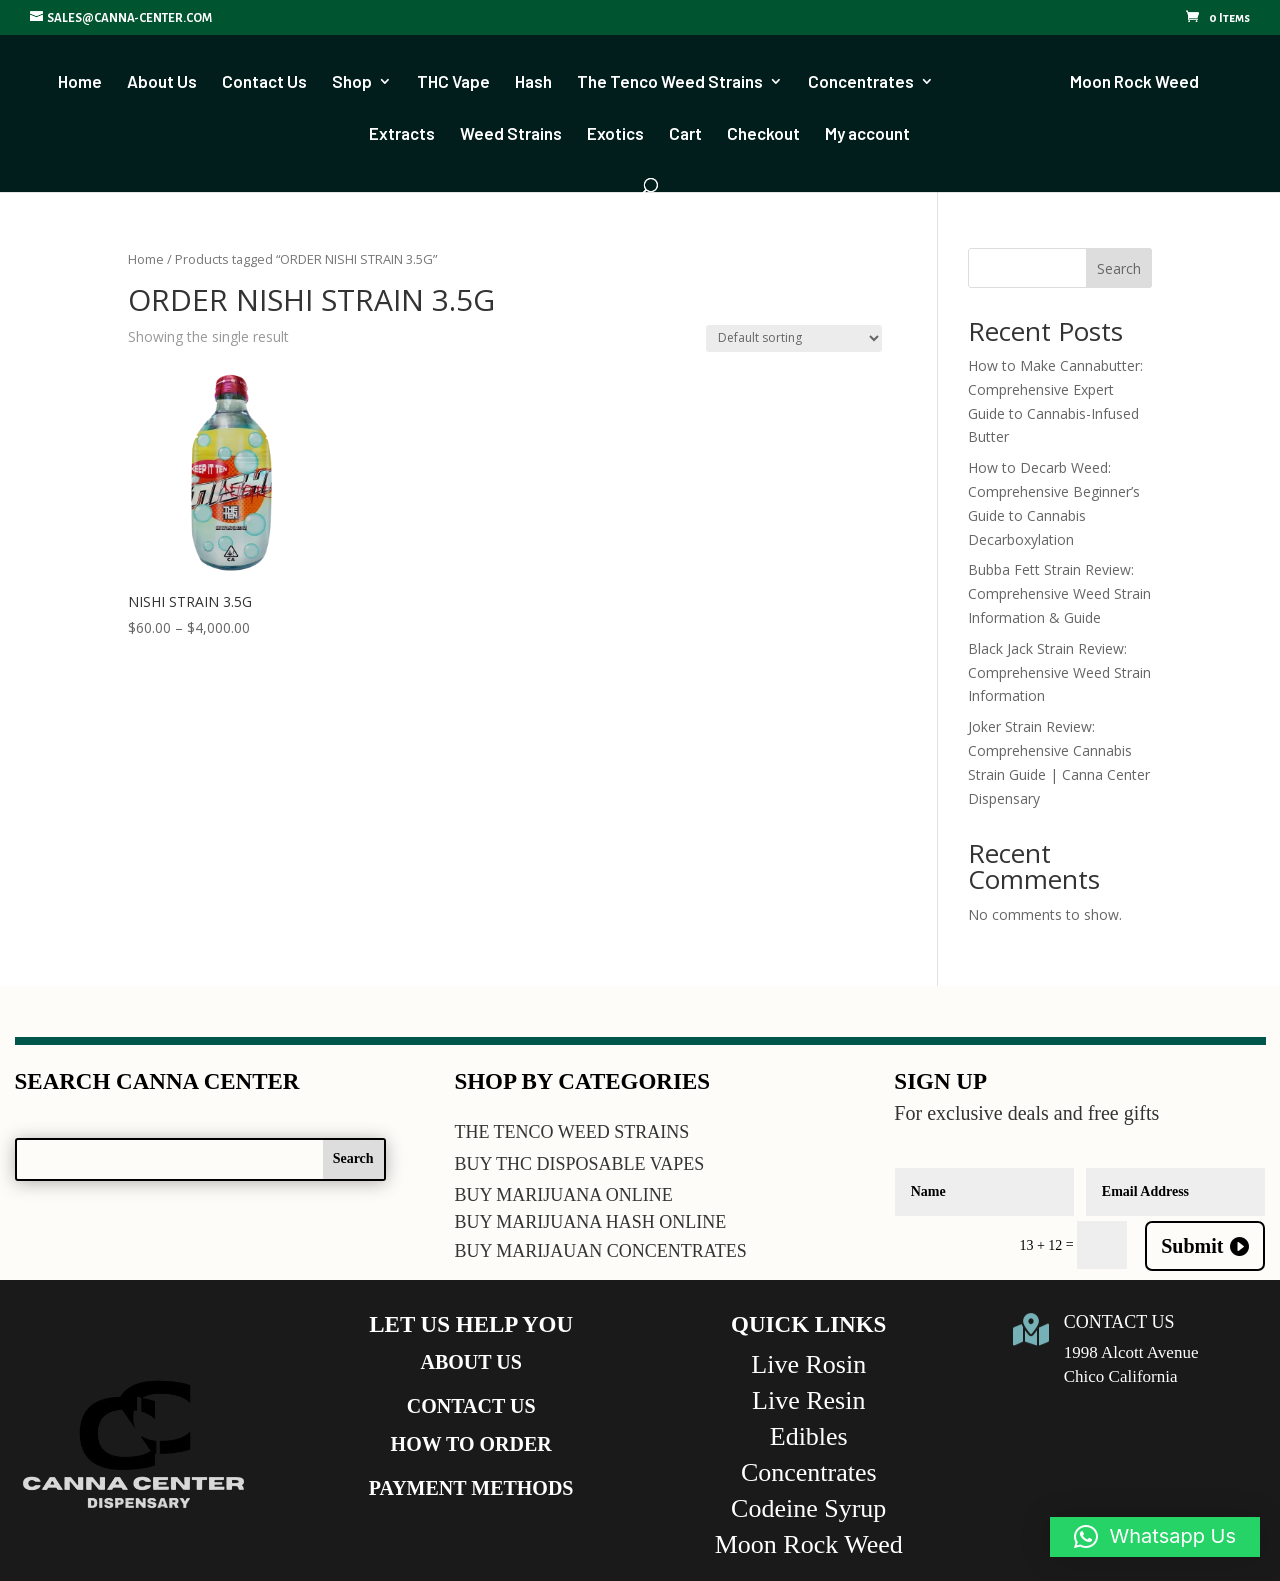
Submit (1192, 1246)
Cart (685, 133)
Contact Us (271, 81)
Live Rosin (808, 1364)
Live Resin (808, 1400)
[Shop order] (794, 338)
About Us (169, 81)
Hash (540, 81)
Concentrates (868, 81)
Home (87, 81)
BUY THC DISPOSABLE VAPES (579, 1164)
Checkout (763, 133)
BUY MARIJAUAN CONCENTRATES (600, 1251)
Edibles (809, 1436)
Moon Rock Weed (1127, 81)
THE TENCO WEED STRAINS (571, 1132)
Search (1119, 268)
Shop (359, 81)
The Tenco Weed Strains (677, 81)
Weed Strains (511, 133)
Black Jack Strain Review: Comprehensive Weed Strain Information (1059, 672)
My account (867, 133)
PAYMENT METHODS (471, 1488)
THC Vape (460, 81)
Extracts (402, 133)
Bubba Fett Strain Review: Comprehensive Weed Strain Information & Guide (1059, 593)
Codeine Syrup (808, 1508)
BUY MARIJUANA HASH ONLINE (590, 1222)
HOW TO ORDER (471, 1444)
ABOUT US (471, 1362)
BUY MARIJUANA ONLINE (563, 1195)
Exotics (615, 133)
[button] (1155, 1537)
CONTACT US (471, 1406)
